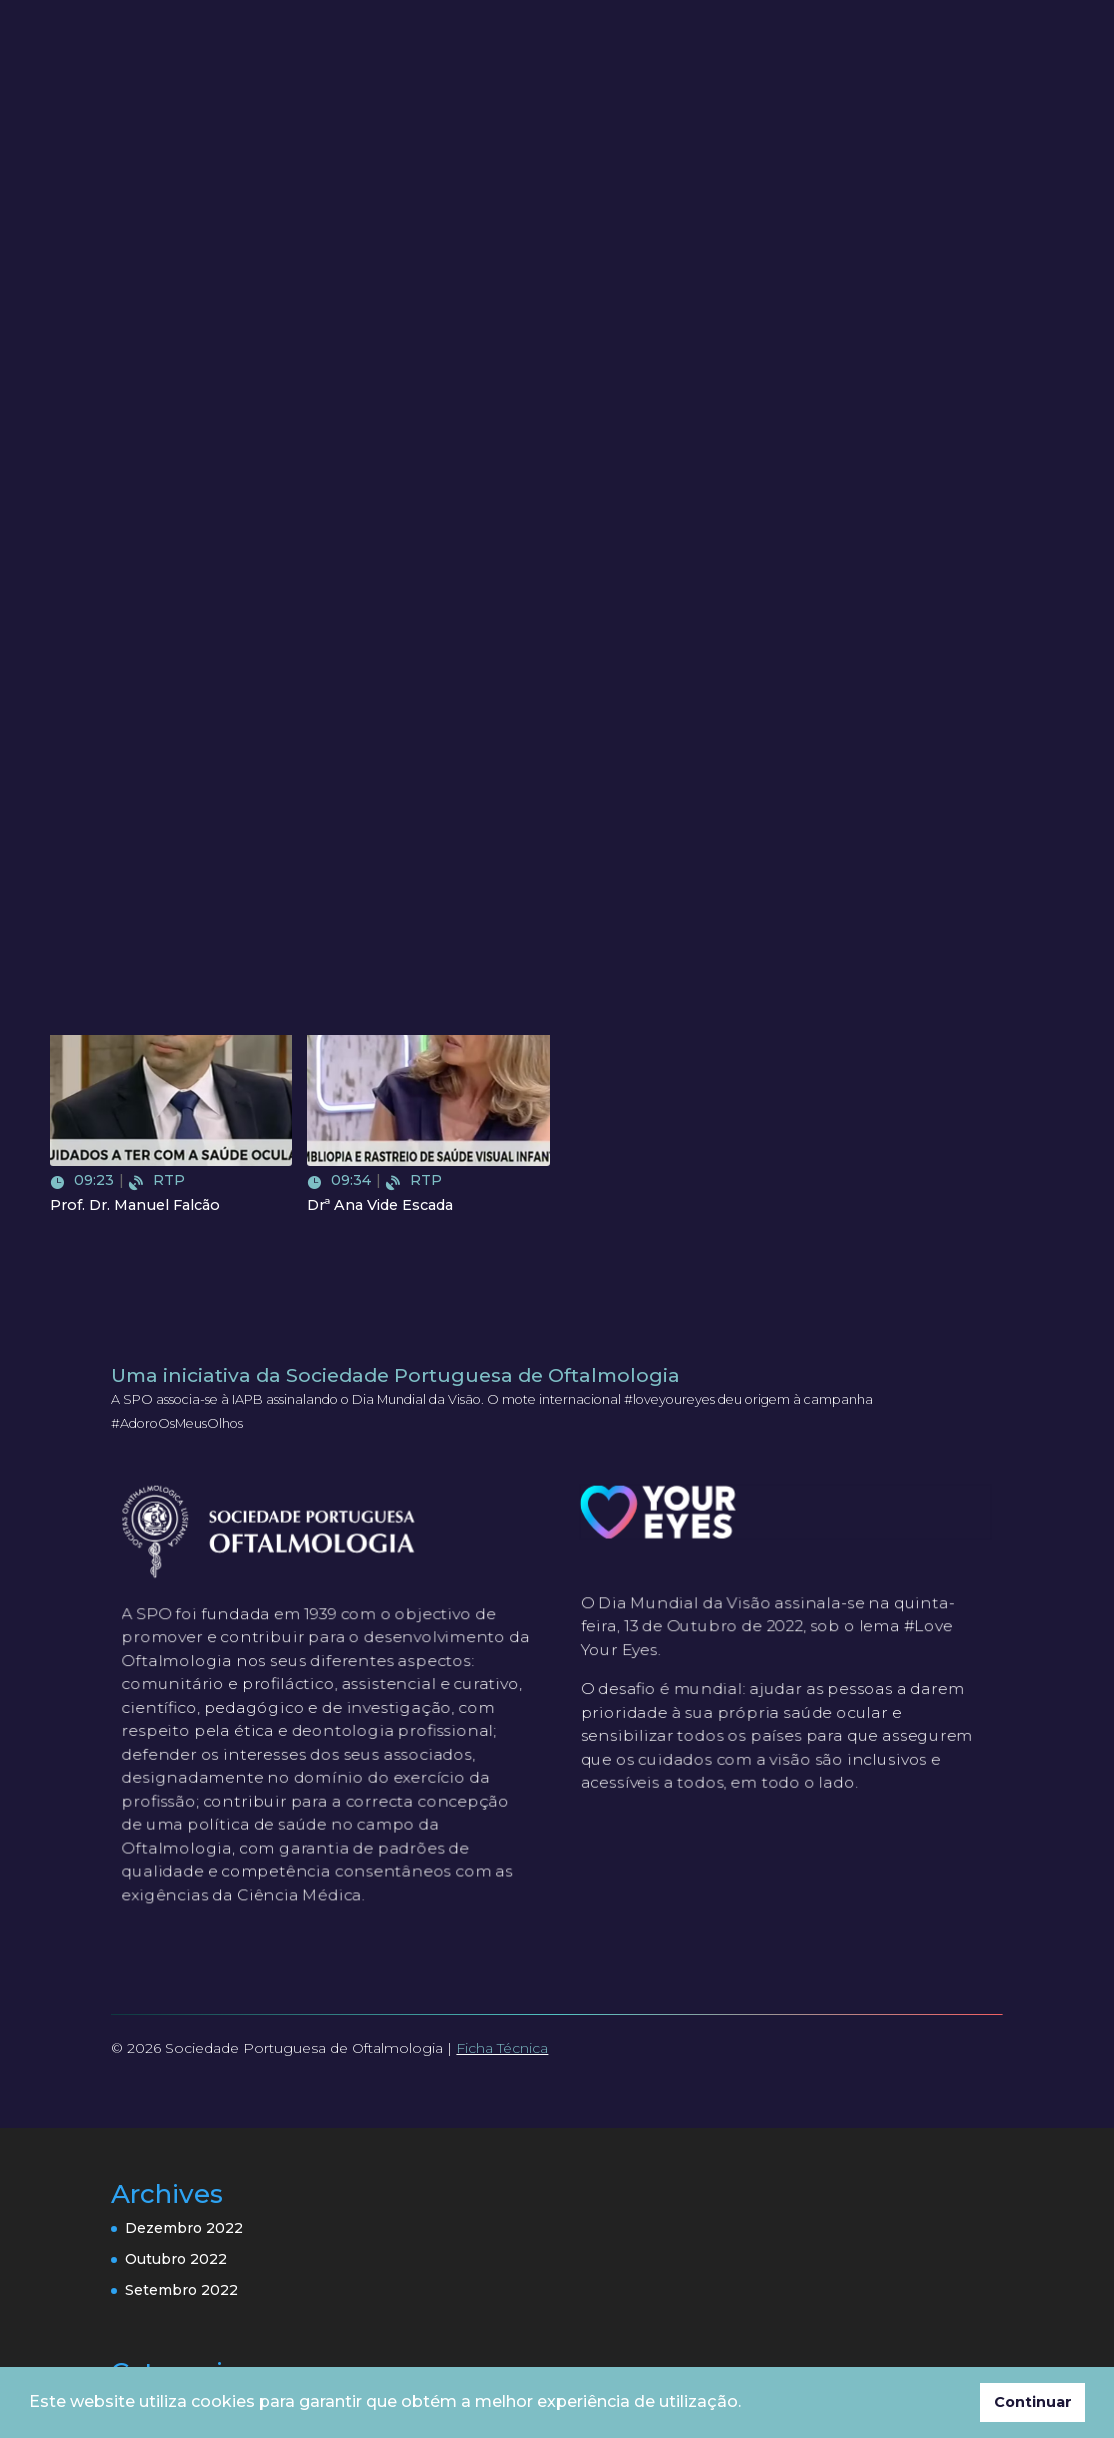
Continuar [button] (1033, 2402)
